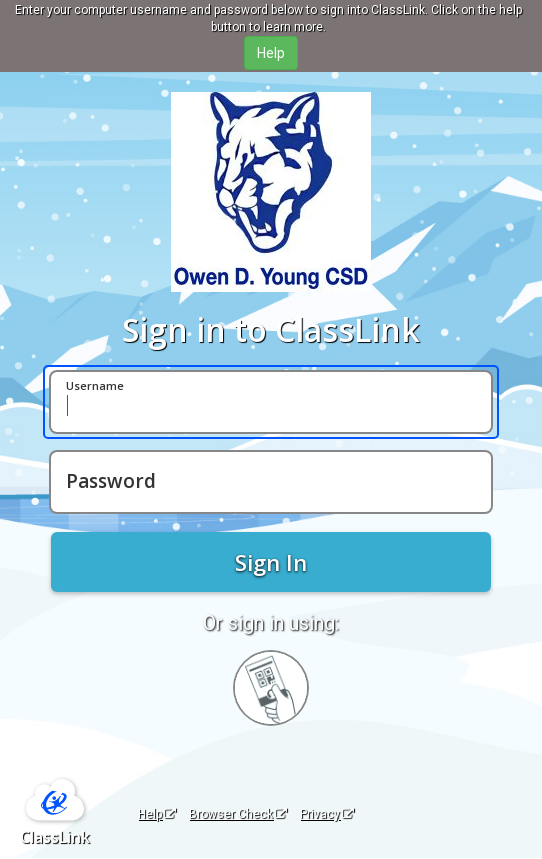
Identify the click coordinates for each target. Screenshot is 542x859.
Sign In (271, 562)
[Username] (271, 402)
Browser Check (238, 814)
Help (157, 814)
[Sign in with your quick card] (271, 688)
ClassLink (55, 837)
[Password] (271, 482)
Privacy (327, 814)
